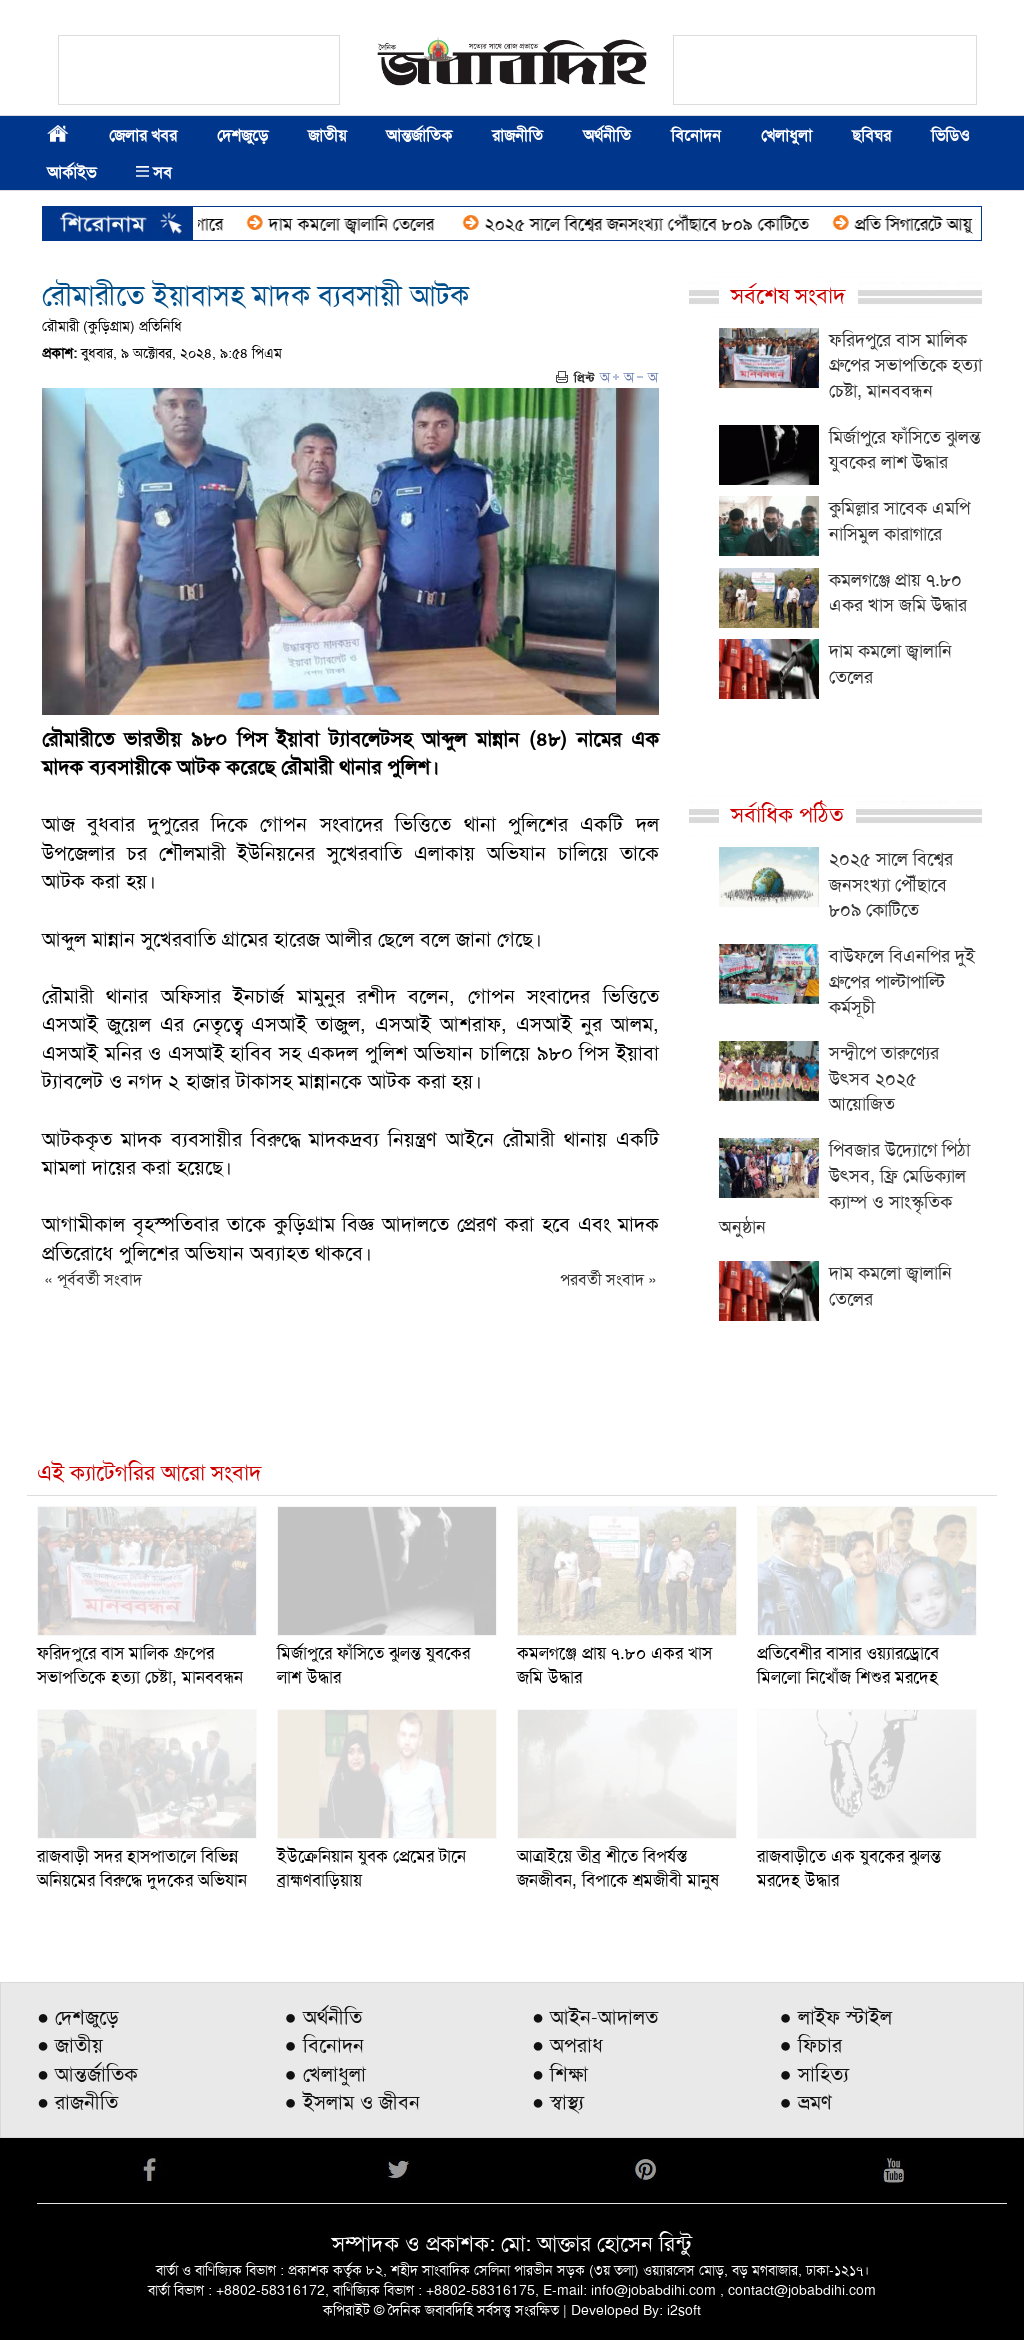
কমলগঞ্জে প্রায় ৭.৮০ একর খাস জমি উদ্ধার (898, 593)
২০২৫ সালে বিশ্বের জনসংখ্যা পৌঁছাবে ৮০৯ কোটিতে (660, 224)
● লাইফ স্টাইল (836, 2017)
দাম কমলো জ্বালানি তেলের (367, 224)
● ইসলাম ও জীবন (352, 2102)
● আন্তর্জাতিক (87, 2074)
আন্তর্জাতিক (419, 135)
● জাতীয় (70, 2045)
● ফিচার (811, 2045)
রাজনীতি (517, 135)
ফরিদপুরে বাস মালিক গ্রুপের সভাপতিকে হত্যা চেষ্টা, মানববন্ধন (905, 365)
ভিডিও (950, 135)
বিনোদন (696, 135)
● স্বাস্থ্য (558, 2102)
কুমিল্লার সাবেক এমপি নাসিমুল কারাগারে (899, 521)
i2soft (684, 2310)
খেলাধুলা (786, 135)
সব (154, 172)
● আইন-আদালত (595, 2017)
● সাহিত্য (814, 2074)
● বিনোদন (324, 2045)
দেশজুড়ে (242, 135)
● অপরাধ (567, 2045)
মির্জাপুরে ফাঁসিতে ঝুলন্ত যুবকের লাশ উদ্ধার (905, 450)
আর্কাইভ (71, 172)
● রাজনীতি (77, 2102)
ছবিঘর (871, 135)
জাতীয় (327, 135)
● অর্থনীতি (323, 2017)
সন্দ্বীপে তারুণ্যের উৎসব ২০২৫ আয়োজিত (884, 1078)
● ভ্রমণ (806, 2102)
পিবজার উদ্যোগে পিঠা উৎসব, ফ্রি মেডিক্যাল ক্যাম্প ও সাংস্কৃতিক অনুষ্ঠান (844, 1188)
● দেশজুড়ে (78, 2017)
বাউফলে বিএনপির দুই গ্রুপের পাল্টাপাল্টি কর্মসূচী (902, 981)
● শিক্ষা (560, 2074)
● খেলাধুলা (325, 2074)
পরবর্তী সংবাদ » (608, 1279)
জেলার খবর (143, 135)
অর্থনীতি (607, 135)
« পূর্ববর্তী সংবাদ (93, 1279)
